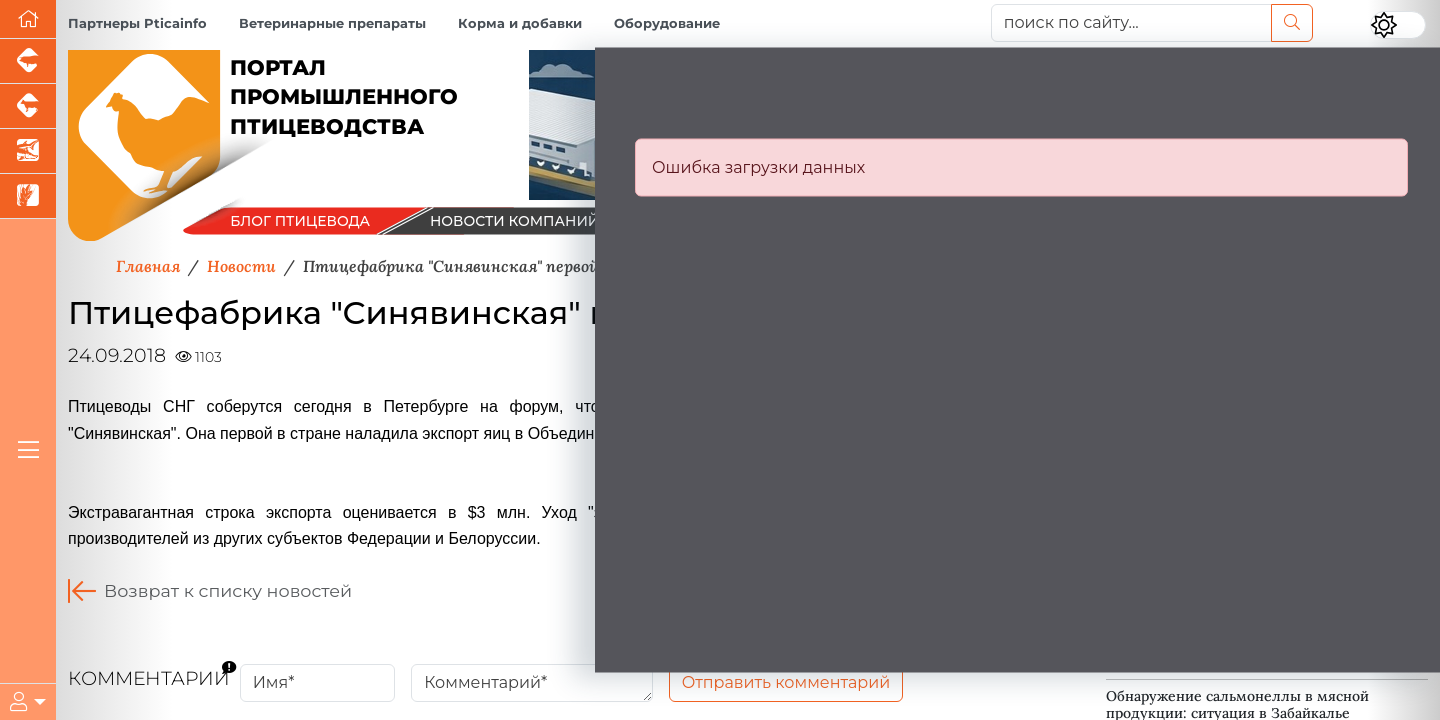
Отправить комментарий (786, 682)
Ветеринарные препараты (332, 23)
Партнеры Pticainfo (137, 23)
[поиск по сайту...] (1131, 23)
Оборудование (667, 23)
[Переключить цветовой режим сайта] (1398, 25)
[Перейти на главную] (28, 19)
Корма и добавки (520, 23)
